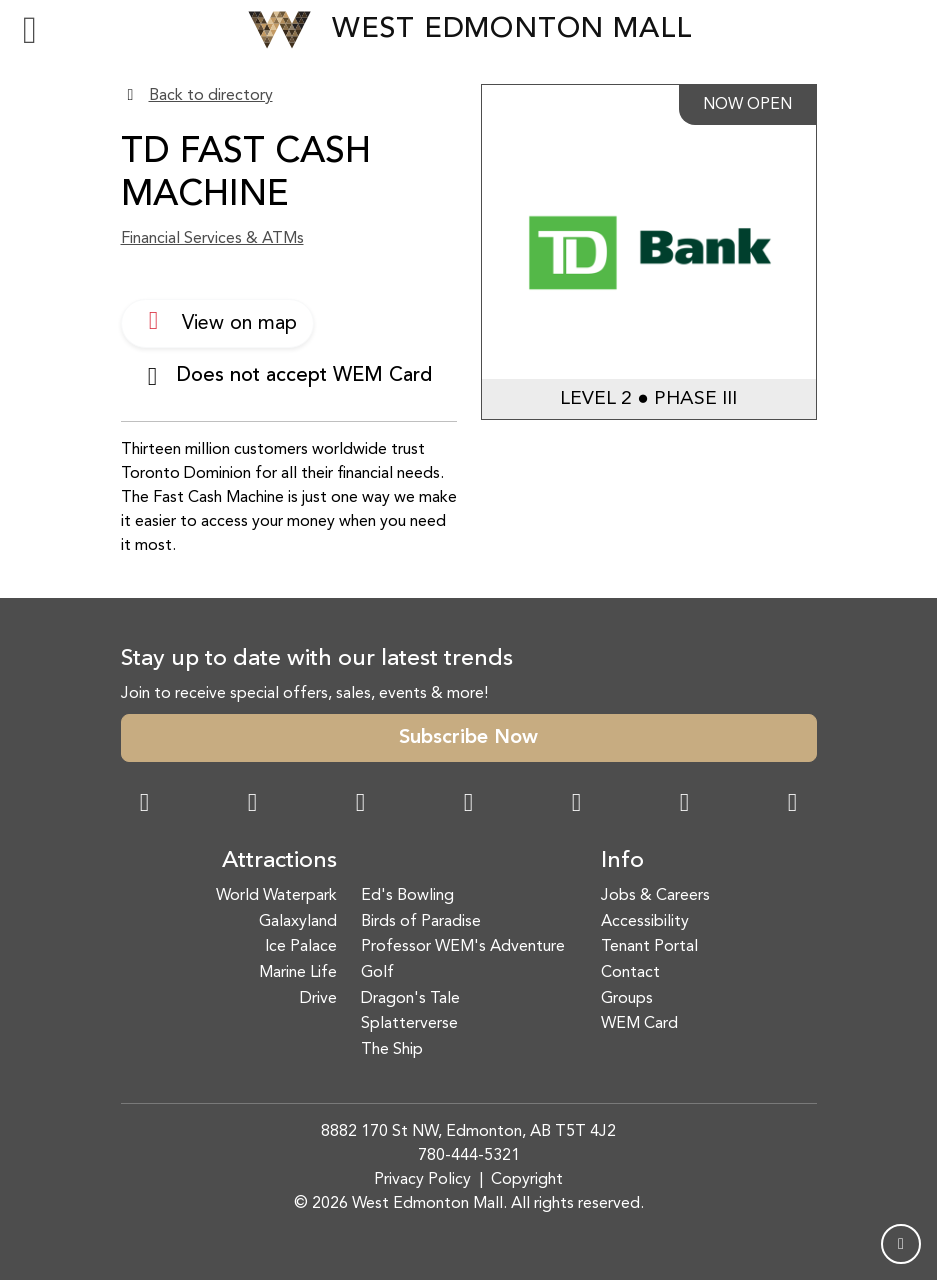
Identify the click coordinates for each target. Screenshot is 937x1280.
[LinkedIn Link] (793, 805)
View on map (217, 321)
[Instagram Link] (253, 805)
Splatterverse (409, 1024)
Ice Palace (301, 947)
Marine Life (298, 973)
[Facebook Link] (145, 805)
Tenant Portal (649, 947)
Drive (318, 999)
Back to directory (211, 96)
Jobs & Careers (655, 896)
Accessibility (645, 922)
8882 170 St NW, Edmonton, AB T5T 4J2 (468, 1132)
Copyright (527, 1180)
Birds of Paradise (421, 922)
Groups (627, 999)
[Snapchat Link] (361, 805)
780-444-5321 (469, 1156)
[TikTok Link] (685, 805)
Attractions (279, 861)
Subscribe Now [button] (468, 738)
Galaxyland (298, 922)
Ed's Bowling (407, 896)
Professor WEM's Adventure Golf (463, 960)
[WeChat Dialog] (577, 805)
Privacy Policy (422, 1180)
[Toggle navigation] (30, 30)
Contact (630, 973)
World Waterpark (276, 896)
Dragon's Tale (410, 999)
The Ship (392, 1050)
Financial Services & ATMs (212, 239)
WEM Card (639, 1024)
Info (622, 861)
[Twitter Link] (469, 805)
